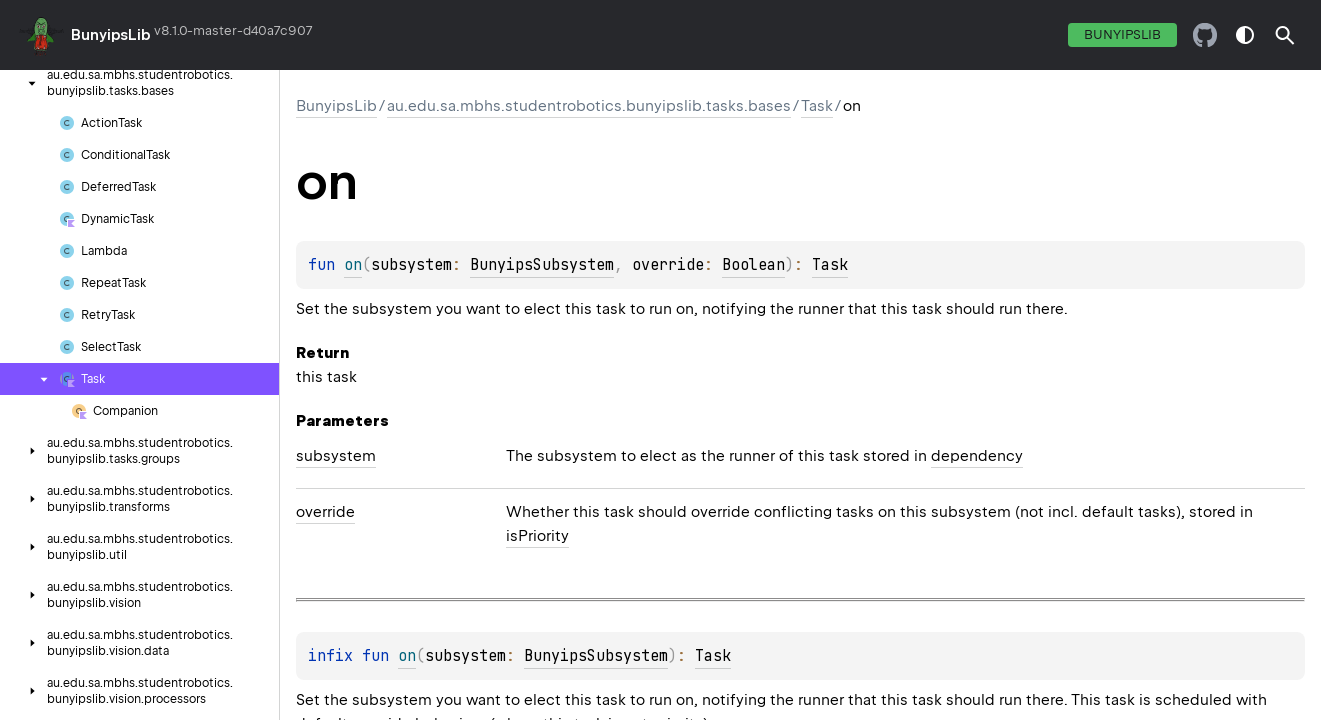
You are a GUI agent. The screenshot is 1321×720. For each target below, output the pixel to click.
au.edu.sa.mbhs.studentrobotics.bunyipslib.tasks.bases (589, 106)
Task (817, 106)
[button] (1285, 35)
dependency (977, 456)
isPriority (537, 536)
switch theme (1245, 35)
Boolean (753, 265)
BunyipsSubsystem (542, 265)
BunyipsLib (111, 35)
